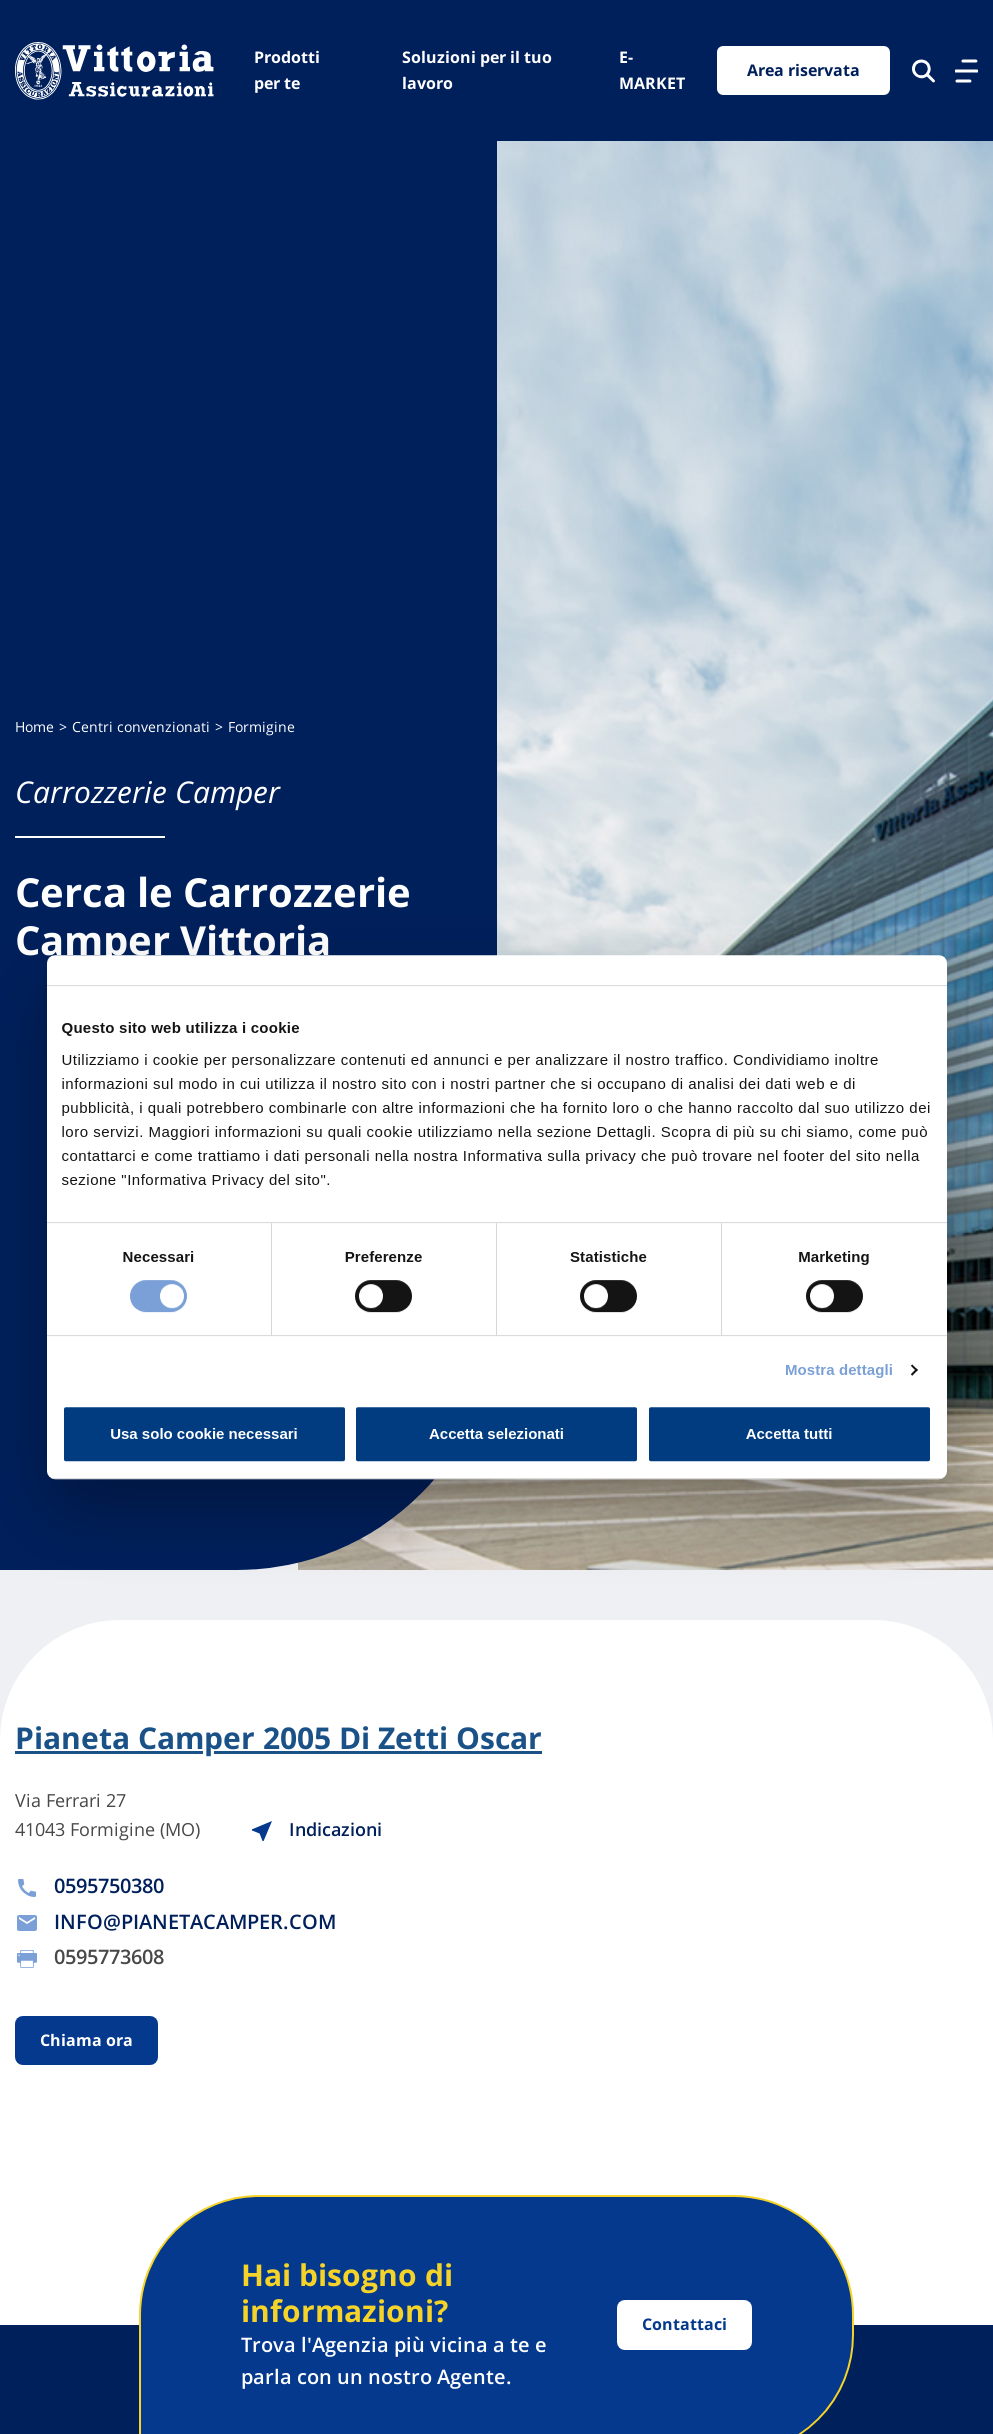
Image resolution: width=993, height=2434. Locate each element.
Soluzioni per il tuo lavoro (477, 70)
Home (34, 726)
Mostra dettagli (839, 1369)
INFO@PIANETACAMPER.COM (195, 1921)
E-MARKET (652, 70)
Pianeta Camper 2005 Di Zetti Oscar (278, 1738)
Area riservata (803, 70)
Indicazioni (316, 1829)
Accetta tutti (789, 1433)
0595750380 (109, 1885)
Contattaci (684, 2324)
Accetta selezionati (496, 1433)
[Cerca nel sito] (923, 71)
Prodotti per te (287, 70)
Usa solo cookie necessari (204, 1433)
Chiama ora (86, 2040)
